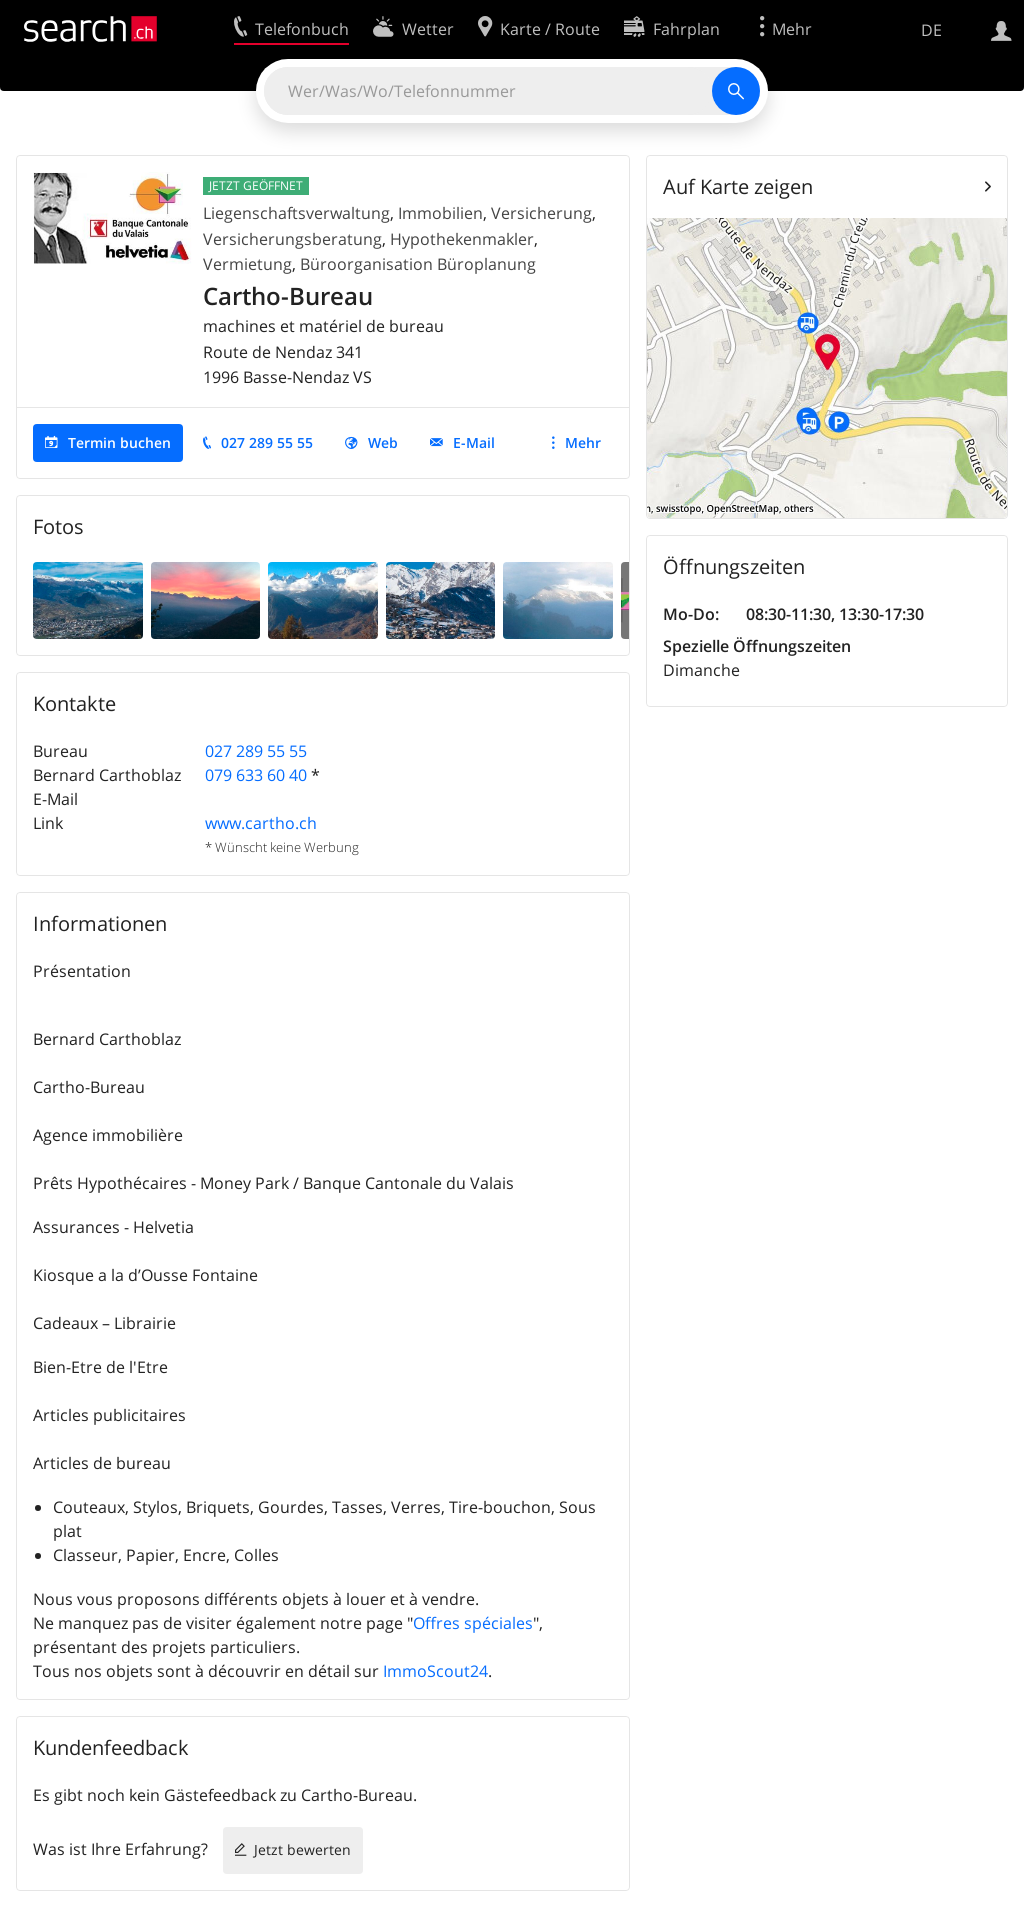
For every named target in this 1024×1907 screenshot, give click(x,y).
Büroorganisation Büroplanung (418, 264)
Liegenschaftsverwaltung (296, 213)
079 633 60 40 (256, 775)
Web (383, 442)
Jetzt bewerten (302, 1849)
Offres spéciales (473, 1623)
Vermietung (247, 264)
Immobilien (440, 213)
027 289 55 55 (267, 442)
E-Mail (474, 442)
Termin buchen (119, 442)
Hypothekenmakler (462, 239)
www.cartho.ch (261, 823)
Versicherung (541, 213)
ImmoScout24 (435, 1671)
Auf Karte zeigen (738, 186)
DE (931, 30)
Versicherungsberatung (292, 239)
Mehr (583, 442)
